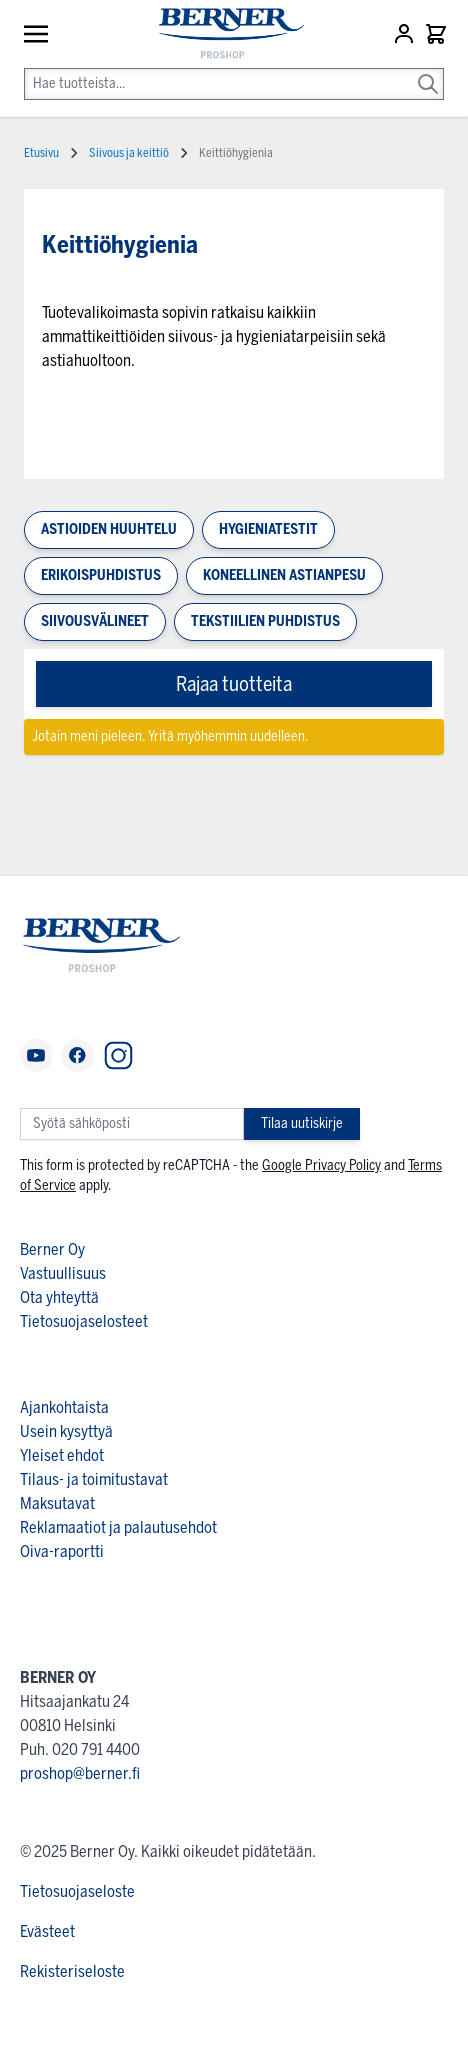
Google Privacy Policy (321, 1165)
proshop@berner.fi (80, 1773)
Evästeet (47, 1931)
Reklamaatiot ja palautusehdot (118, 1527)
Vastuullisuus (63, 1273)
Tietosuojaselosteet (84, 1321)
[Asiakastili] (406, 34)
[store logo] (222, 34)
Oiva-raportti (62, 1551)
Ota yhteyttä (59, 1297)
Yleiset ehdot (62, 1455)
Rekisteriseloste (72, 1971)
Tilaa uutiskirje (302, 1123)
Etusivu (41, 153)
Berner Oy (52, 1249)
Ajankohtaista (64, 1407)
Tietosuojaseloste (77, 1891)
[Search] (428, 70)
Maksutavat (57, 1503)
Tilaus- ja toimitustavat (94, 1479)
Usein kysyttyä (66, 1431)
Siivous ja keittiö (129, 153)
